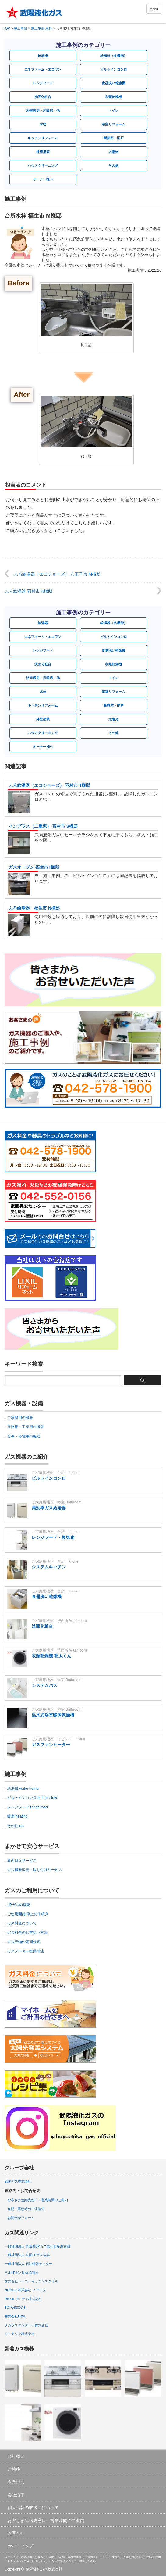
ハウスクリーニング (43, 165)
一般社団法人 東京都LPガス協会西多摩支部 (37, 2246)
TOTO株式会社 (16, 2307)
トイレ (113, 110)
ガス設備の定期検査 (23, 1942)
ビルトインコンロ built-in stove (32, 1798)
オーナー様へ (43, 179)
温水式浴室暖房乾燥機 (53, 1715)
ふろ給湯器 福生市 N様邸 (34, 908)
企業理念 (16, 2482)
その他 (113, 165)
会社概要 (16, 2456)
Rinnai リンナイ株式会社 (23, 2299)
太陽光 (113, 152)
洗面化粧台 (42, 97)
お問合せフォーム (21, 2218)
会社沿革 (16, 2494)
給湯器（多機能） (113, 55)
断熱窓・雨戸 (114, 138)
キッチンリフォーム (43, 138)
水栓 (43, 124)
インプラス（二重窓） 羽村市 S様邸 (43, 826)
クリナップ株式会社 (20, 2333)
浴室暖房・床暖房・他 (43, 110)
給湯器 (43, 55)
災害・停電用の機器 (23, 1436)
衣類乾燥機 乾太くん (51, 1655)
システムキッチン (49, 1567)
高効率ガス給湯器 (49, 1507)
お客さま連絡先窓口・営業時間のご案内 (38, 2200)
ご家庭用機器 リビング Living (58, 1739)
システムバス (44, 1685)
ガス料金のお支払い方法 (27, 1932)
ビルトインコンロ (113, 69)
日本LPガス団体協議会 (22, 2272)
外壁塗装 (43, 152)
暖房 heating (17, 1816)
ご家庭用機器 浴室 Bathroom (56, 1502)
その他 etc (15, 1826)
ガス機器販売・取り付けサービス (34, 1870)
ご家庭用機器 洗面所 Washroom (59, 1621)
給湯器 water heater (23, 1788)
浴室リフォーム (113, 124)
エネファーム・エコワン (42, 69)
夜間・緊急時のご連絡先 (26, 2209)
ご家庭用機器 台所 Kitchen (56, 1473)
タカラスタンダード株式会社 (26, 2325)
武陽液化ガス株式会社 (44, 2569)
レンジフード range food (27, 1807)
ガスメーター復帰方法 (25, 1951)
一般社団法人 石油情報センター (28, 2264)
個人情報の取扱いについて (33, 2507)
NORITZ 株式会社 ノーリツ (25, 2290)
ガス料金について (22, 1923)
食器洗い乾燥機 (113, 83)
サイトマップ (20, 2546)
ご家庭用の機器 (20, 1418)
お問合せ (16, 2533)
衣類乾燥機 (113, 97)
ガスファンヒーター (51, 1744)
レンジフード (43, 83)
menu (154, 9)
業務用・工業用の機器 (25, 1427)
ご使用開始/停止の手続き (27, 1914)
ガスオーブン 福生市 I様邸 (34, 867)
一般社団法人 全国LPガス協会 (27, 2255)
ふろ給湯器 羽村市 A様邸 (28, 591)
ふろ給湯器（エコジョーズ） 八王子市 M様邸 (57, 574)
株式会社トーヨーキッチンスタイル (31, 2281)
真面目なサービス (22, 1860)
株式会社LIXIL (15, 2316)
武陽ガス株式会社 (18, 2181)
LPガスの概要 (18, 1905)
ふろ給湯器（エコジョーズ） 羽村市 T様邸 (49, 785)
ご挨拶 (14, 2469)
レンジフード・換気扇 (53, 1537)
